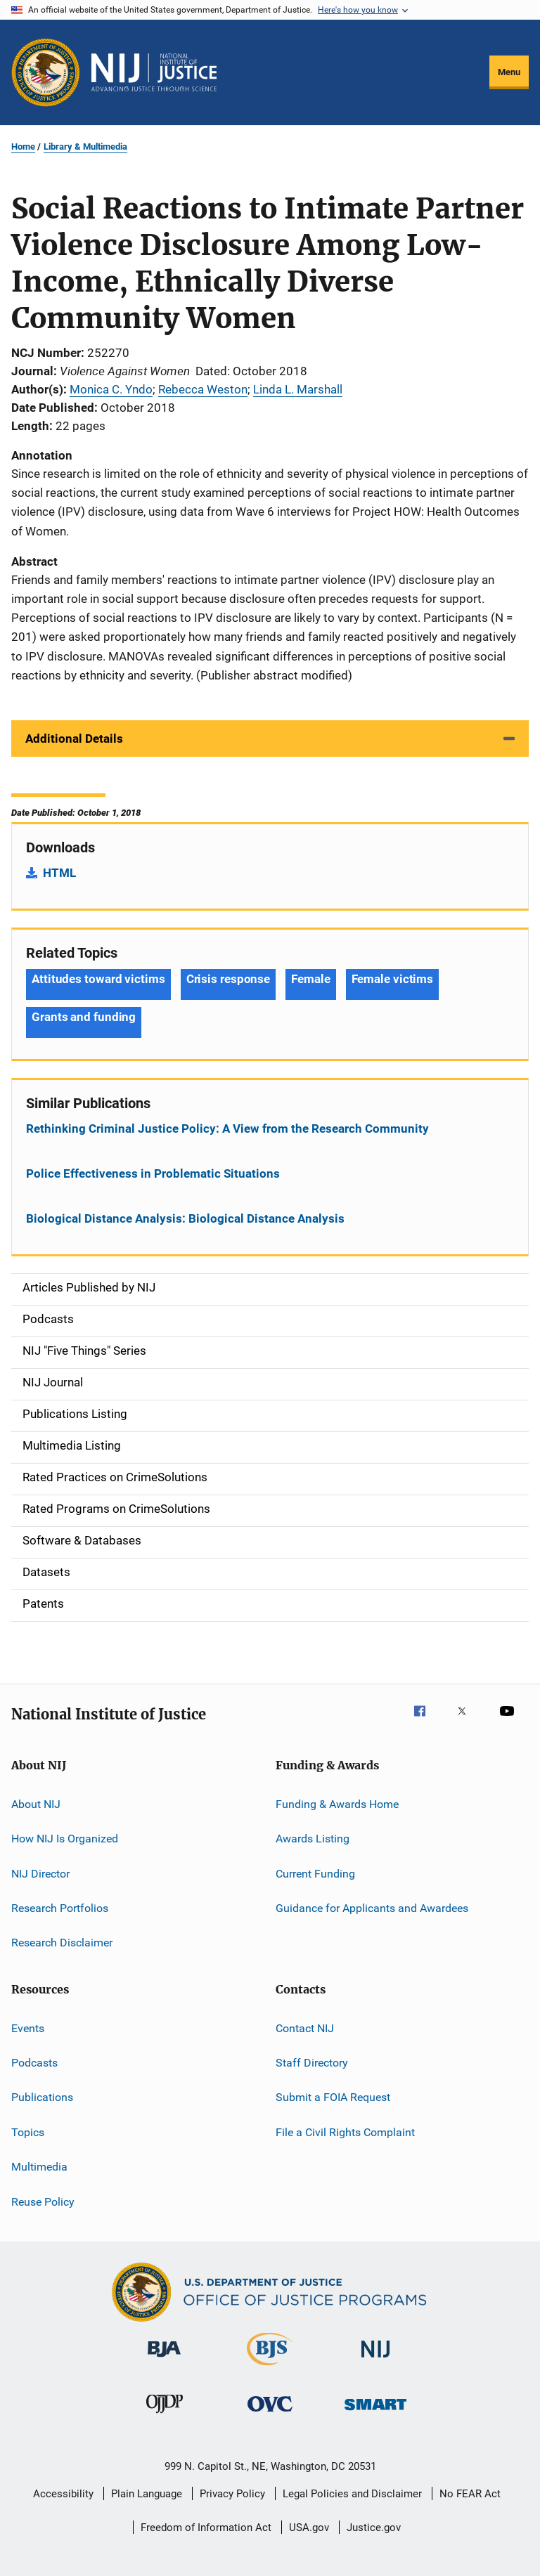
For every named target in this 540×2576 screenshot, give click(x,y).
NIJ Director (40, 1873)
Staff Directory (312, 2062)
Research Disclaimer (61, 1942)
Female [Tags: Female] (310, 979)
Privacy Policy (232, 2493)
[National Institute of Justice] (375, 2360)
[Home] (154, 72)
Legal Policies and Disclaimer (352, 2493)
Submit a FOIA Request (333, 2097)
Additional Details (74, 738)
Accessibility (63, 2493)
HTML (59, 873)
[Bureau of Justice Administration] (164, 2359)
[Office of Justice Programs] (45, 72)
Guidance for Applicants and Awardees (372, 1908)
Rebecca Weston (203, 389)
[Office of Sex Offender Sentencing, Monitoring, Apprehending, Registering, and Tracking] (375, 2412)
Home (23, 146)
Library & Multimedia (85, 146)
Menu (509, 72)
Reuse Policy (43, 2201)
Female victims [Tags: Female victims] (393, 979)
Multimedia (39, 2166)
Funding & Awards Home (337, 1804)
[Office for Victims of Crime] (270, 2414)
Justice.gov (374, 2527)
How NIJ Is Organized (64, 1838)
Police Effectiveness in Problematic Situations (153, 1173)
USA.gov (309, 2527)
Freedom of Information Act (206, 2527)
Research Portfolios (59, 1908)
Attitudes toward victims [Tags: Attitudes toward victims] (98, 979)
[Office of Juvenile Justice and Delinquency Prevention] (164, 2416)
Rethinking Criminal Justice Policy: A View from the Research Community (227, 1128)
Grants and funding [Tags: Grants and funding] (84, 1017)
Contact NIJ (305, 2028)
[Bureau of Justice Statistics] (269, 2368)
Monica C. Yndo (111, 389)
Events (27, 2028)
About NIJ (35, 1804)
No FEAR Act (470, 2493)
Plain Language (146, 2493)
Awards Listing (312, 1838)
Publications (42, 2097)
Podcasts (34, 2062)
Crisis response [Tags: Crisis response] (228, 979)
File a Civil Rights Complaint (345, 2132)
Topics (27, 2132)
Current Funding (315, 1873)
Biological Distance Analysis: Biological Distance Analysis (185, 1218)
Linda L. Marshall (297, 389)
